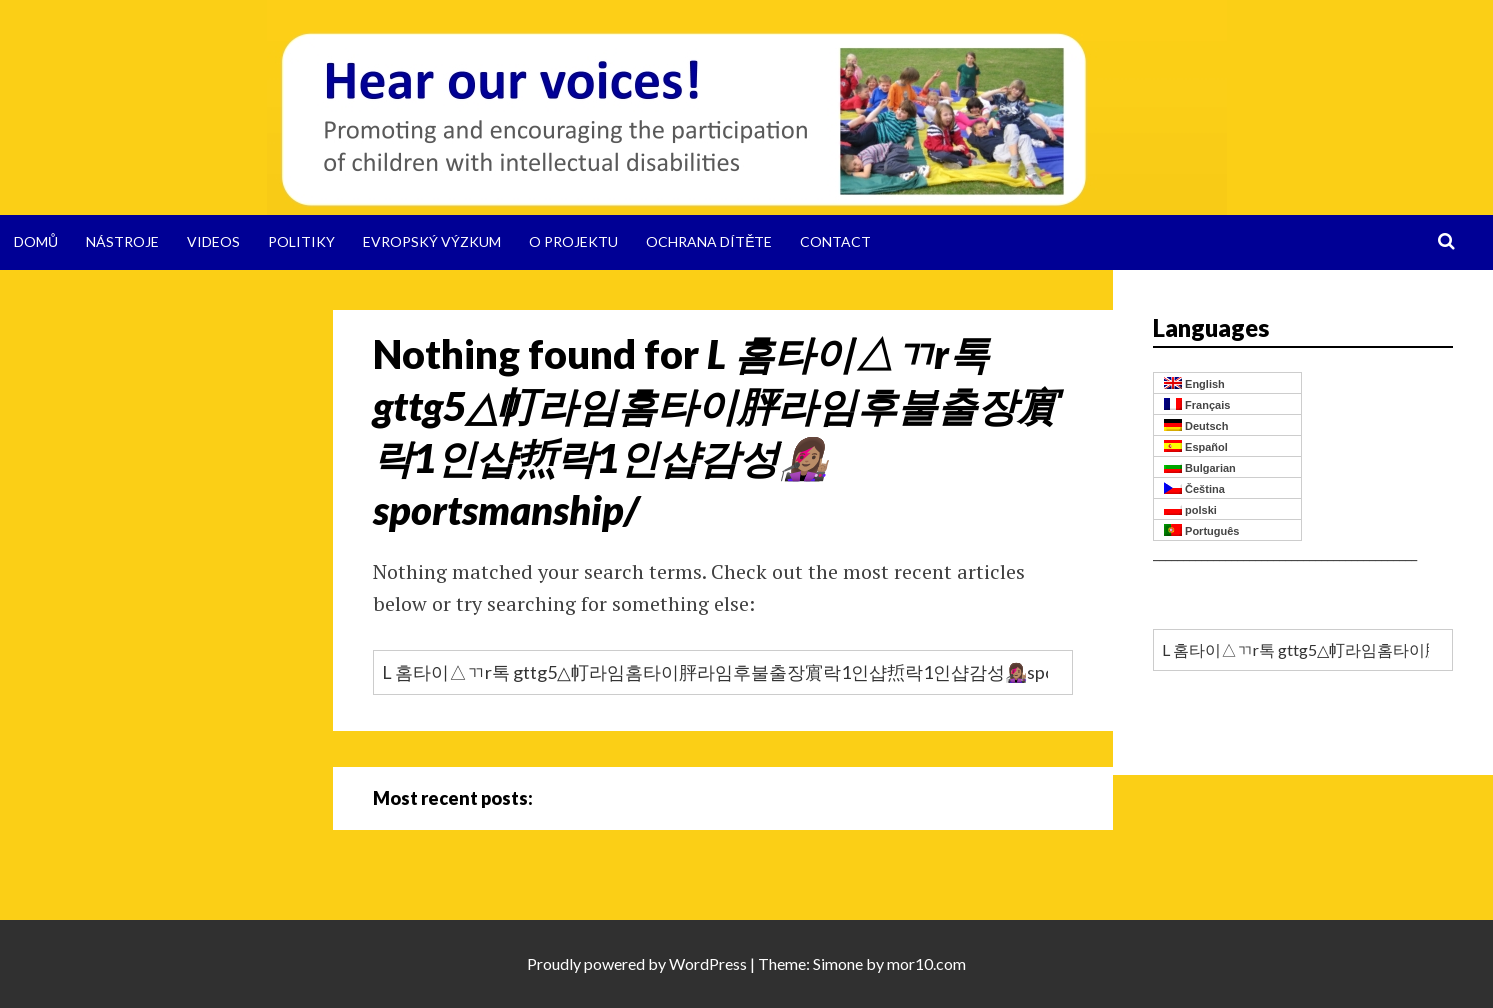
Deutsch (1196, 425)
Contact (835, 241)
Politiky (301, 241)
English (1194, 383)
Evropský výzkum (432, 241)
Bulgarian (1200, 467)
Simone (838, 963)
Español (1196, 446)
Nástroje (122, 241)
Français (1197, 404)
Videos (213, 241)
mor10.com (926, 963)
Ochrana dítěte (709, 241)
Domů (36, 241)
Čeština (1194, 488)
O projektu (573, 241)
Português (1201, 530)
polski (1190, 509)
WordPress (708, 963)
